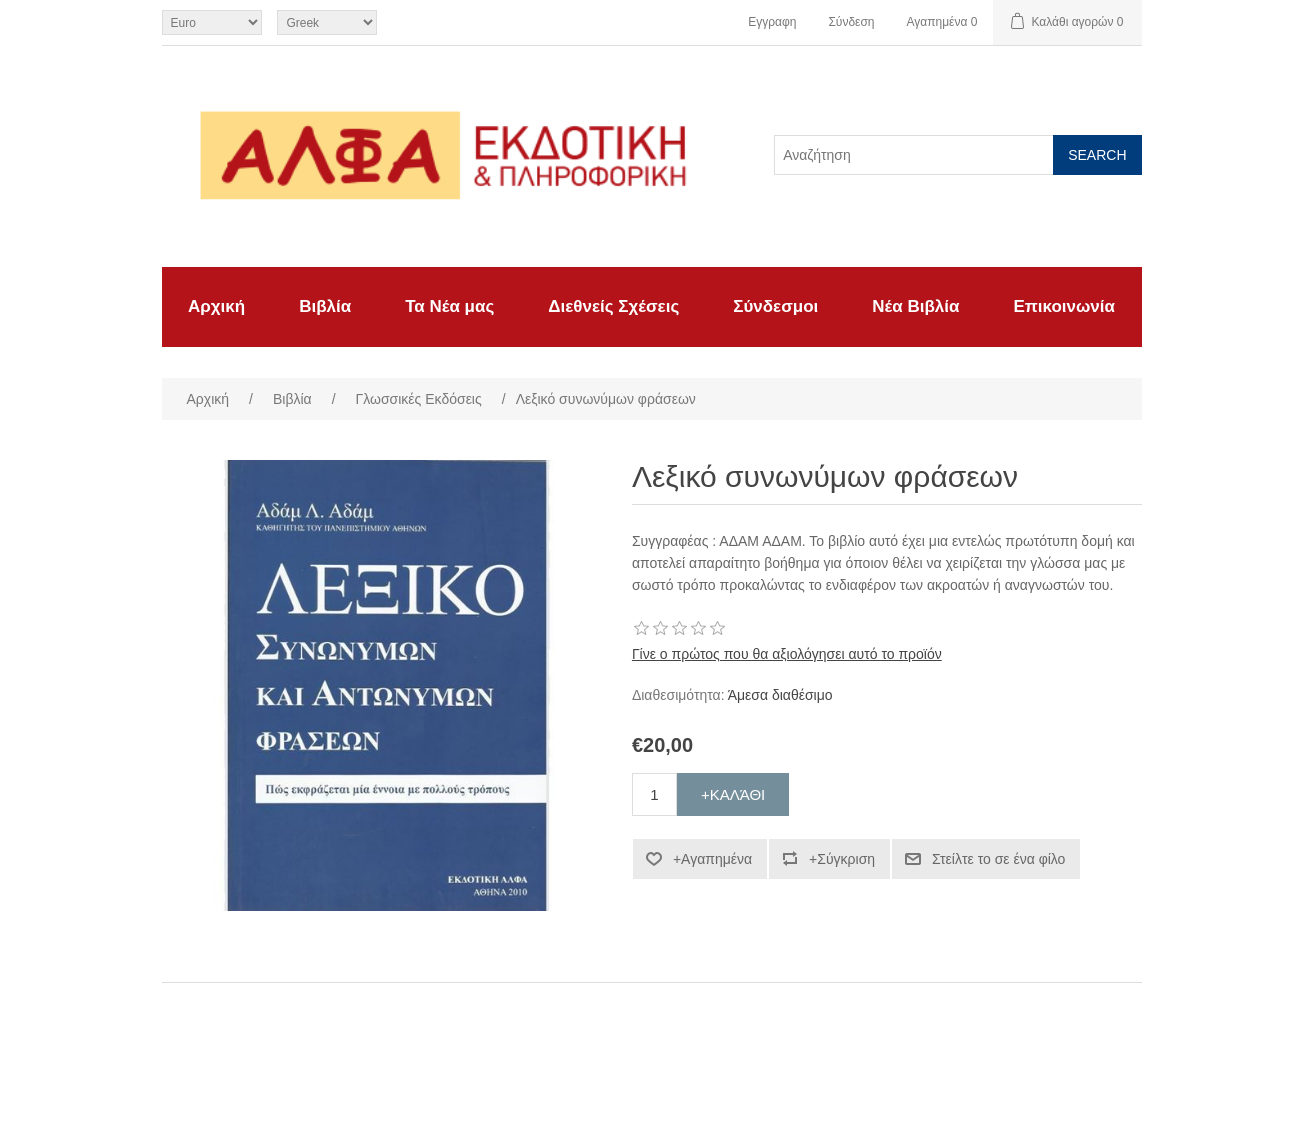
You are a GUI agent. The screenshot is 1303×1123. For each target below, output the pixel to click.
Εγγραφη (772, 22)
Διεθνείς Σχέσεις (613, 306)
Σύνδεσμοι (775, 306)
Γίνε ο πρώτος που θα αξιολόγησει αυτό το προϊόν (787, 654)
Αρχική (216, 306)
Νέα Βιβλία (915, 306)
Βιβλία (325, 306)
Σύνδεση (851, 22)
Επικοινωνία (1064, 306)
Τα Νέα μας (449, 306)
